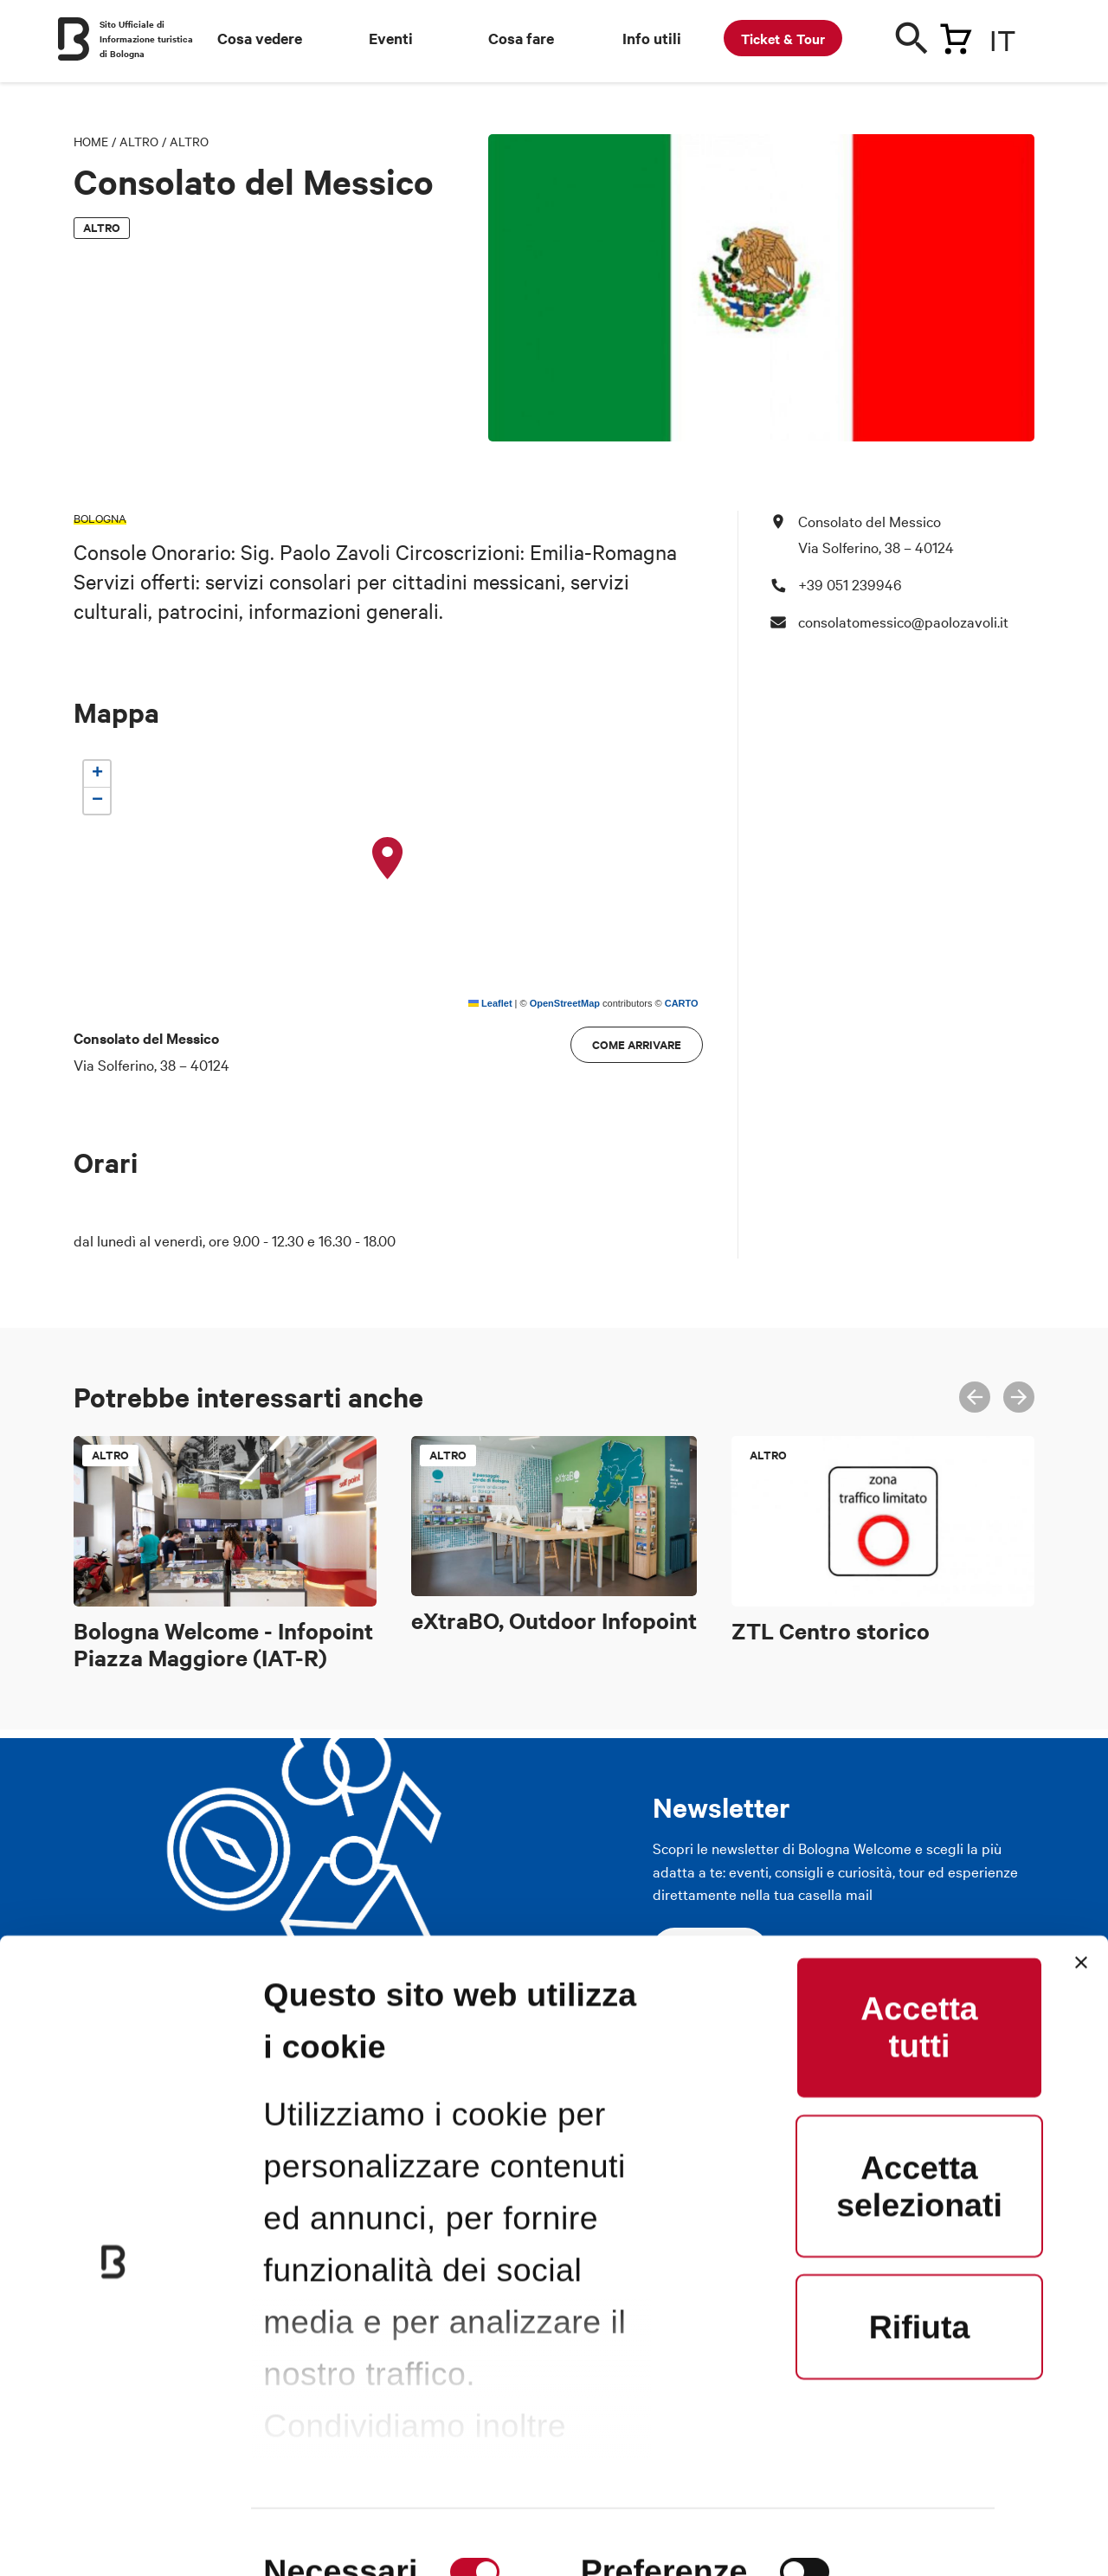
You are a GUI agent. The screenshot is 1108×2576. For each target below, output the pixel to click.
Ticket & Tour (783, 38)
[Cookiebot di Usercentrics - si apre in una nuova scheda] (112, 2522)
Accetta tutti (918, 1888)
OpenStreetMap (565, 1003)
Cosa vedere (259, 38)
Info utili (651, 38)
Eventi (391, 38)
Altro (138, 141)
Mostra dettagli (379, 2523)
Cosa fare (521, 38)
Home (91, 141)
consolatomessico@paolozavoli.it (903, 621)
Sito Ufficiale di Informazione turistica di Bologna (146, 38)
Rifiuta (919, 2188)
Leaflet (490, 1003)
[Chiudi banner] (1081, 1824)
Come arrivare (636, 1044)
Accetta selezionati (919, 2047)
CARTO (682, 1003)
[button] (387, 858)
